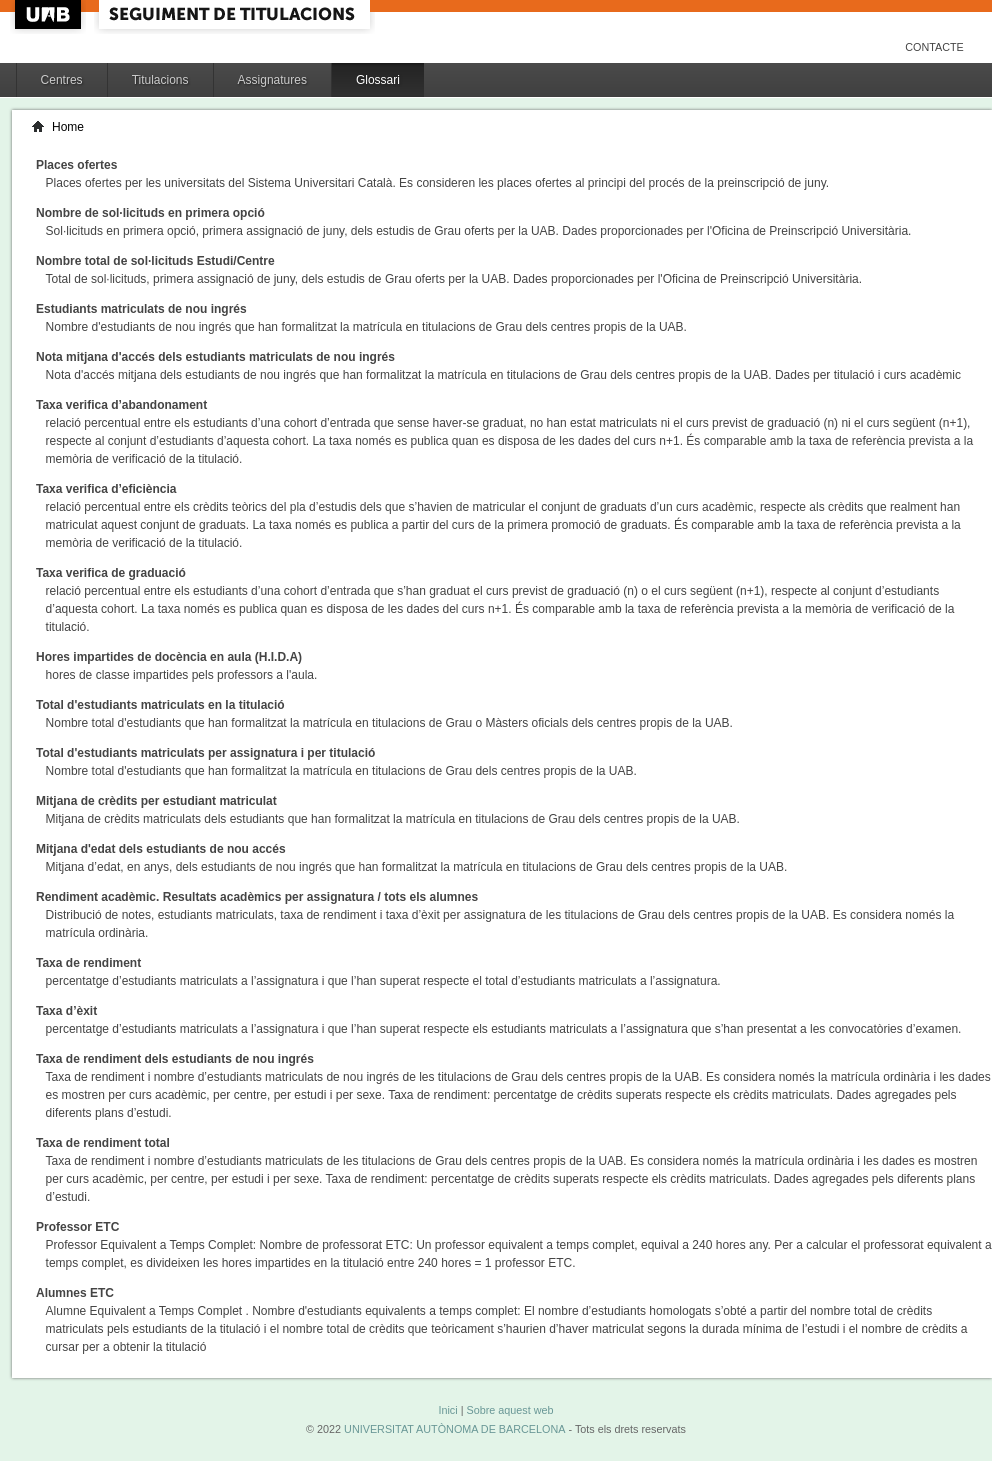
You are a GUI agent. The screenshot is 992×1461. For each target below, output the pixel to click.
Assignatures (272, 80)
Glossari (378, 80)
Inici (447, 1410)
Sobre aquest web (509, 1410)
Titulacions (160, 80)
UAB (50, 14)
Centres (62, 80)
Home (68, 127)
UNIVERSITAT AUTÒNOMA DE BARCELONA (454, 1429)
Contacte (934, 47)
